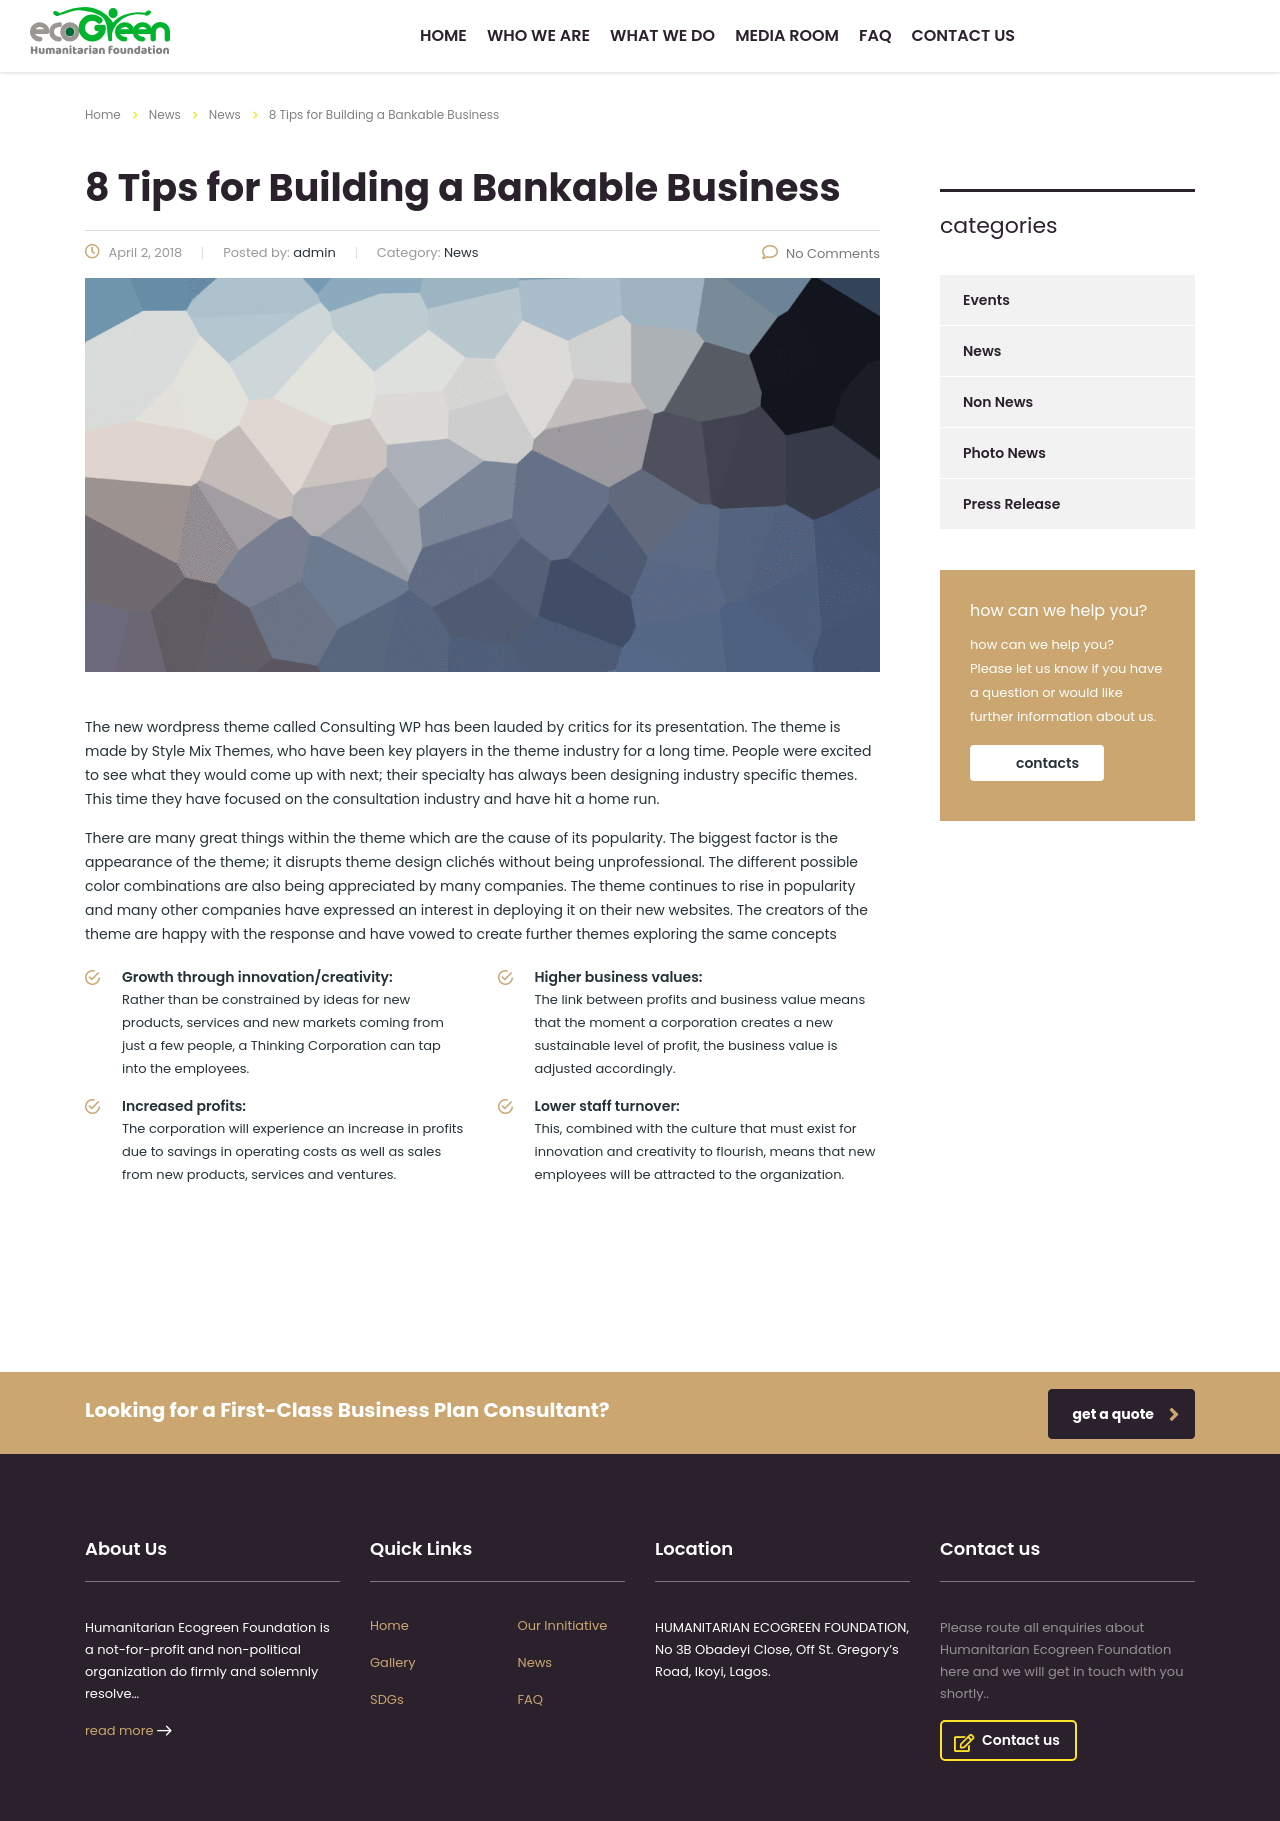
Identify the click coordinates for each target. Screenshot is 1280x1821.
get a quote (1126, 1414)
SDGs (387, 1700)
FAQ (875, 35)
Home (443, 35)
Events (986, 300)
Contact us (964, 35)
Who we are (538, 35)
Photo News (1004, 453)
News (982, 351)
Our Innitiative (563, 1626)
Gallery (393, 1663)
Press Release (1011, 504)
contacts (1047, 763)
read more (119, 1730)
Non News (998, 402)
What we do (662, 35)
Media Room (787, 35)
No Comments (821, 253)
